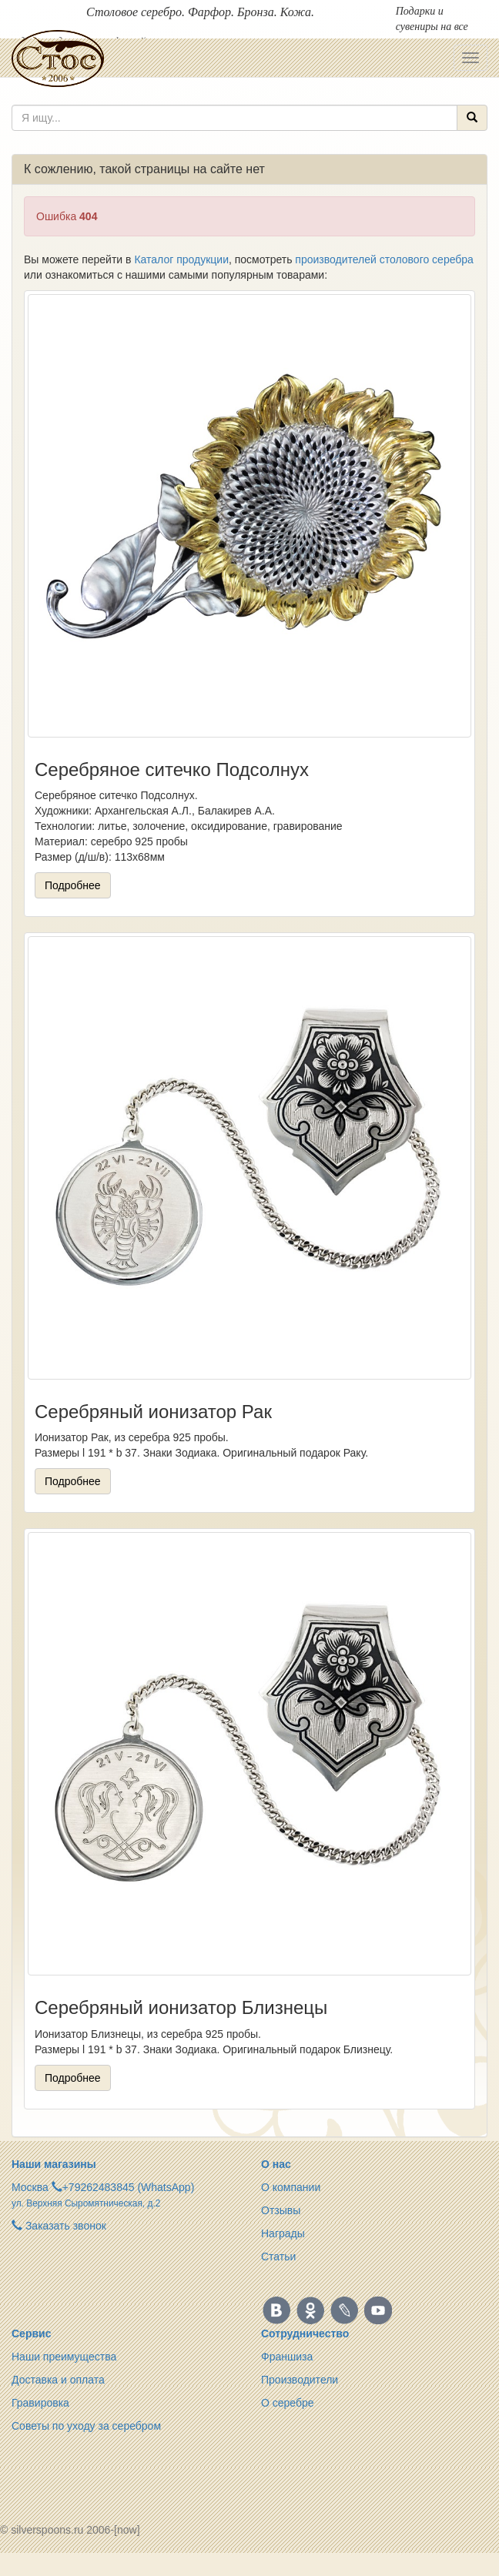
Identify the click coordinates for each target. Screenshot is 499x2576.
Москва (30, 2187)
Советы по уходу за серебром (86, 2426)
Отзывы (280, 2210)
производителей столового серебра (384, 259)
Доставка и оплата (58, 2380)
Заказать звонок (59, 2226)
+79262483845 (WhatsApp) (128, 2187)
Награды (283, 2233)
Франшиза (287, 2356)
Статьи (278, 2256)
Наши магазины (54, 2164)
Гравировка (40, 2403)
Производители (299, 2380)
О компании (290, 2187)
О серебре (287, 2403)
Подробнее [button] (73, 885)
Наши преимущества (64, 2356)
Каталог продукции (181, 259)
